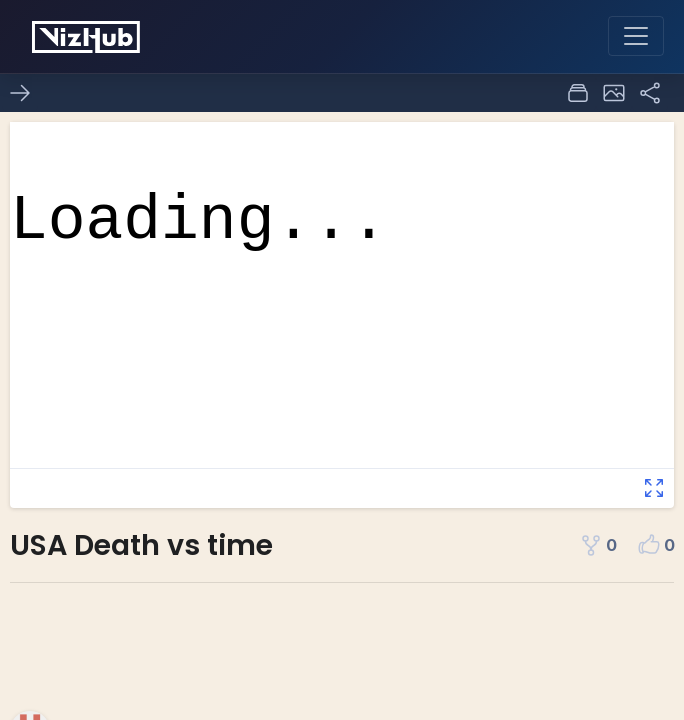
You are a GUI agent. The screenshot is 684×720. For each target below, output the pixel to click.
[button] (614, 93)
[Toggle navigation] (636, 36)
